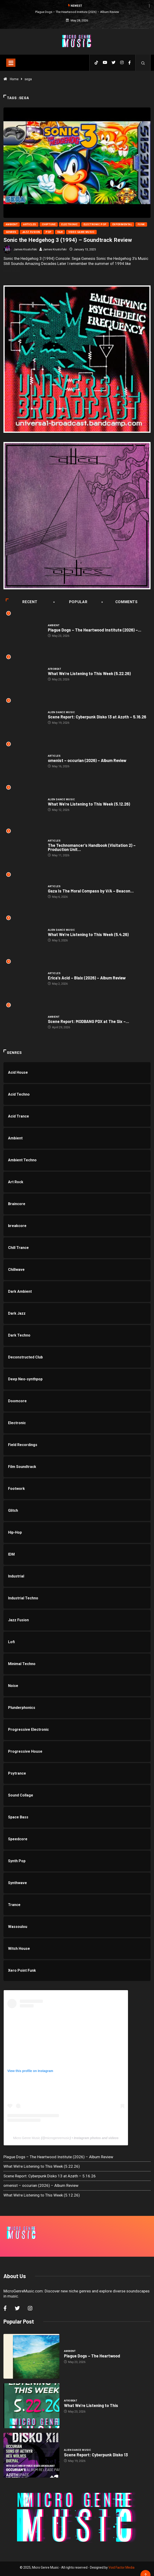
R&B (60, 232)
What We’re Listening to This (91, 2405)
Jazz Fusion (31, 232)
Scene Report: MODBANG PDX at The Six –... (88, 1021)
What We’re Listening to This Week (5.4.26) (88, 934)
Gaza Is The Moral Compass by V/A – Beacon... (91, 890)
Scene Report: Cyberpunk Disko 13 (96, 2454)
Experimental (122, 224)
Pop (48, 232)
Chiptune (49, 224)
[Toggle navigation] (10, 63)
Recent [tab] (21, 602)
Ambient (11, 224)
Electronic (69, 224)
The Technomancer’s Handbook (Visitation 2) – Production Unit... (92, 847)
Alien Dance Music (61, 712)
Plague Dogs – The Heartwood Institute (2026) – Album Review (77, 12)
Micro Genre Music (26, 2138)
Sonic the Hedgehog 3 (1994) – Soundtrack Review (67, 240)
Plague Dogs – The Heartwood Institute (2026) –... (94, 629)
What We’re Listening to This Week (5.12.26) (89, 803)
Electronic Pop (95, 224)
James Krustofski (25, 249)
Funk (141, 224)
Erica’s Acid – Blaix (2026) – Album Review (87, 977)
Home (14, 79)
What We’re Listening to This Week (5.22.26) (89, 673)
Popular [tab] (70, 602)
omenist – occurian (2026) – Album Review (87, 760)
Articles (29, 224)
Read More (14, 271)
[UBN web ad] (77, 359)
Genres (11, 232)
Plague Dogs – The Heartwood (92, 2355)
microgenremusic (57, 2138)
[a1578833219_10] (77, 515)
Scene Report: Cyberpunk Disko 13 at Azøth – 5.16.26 (97, 716)
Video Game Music (81, 232)
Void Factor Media (121, 2567)
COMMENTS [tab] (119, 602)
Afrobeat (54, 668)
